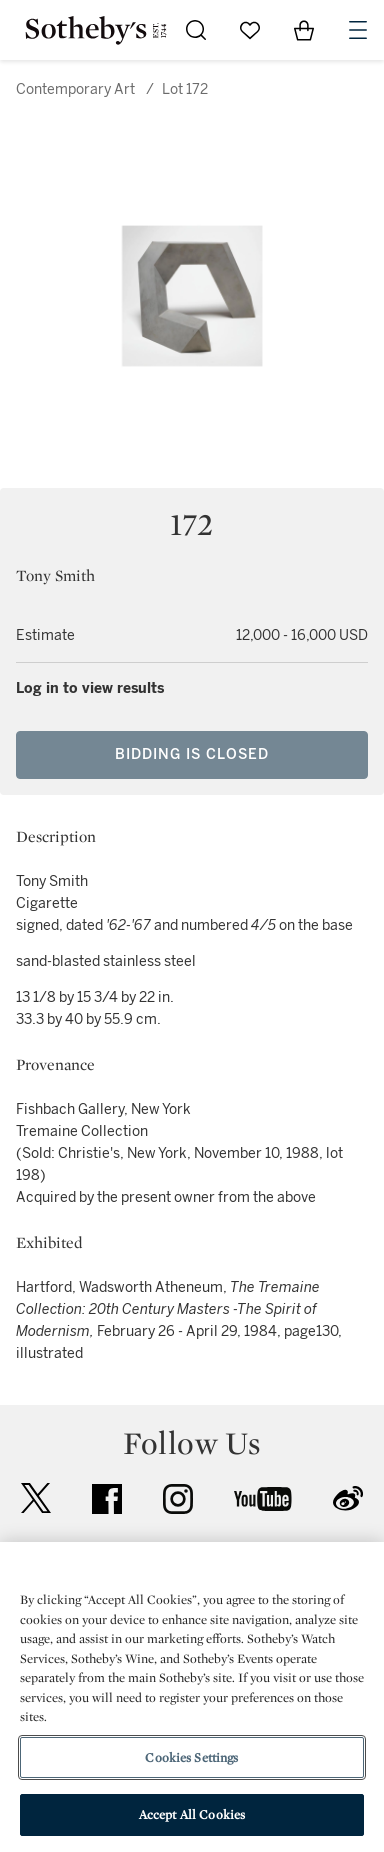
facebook (107, 1499)
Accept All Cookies (192, 1814)
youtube (263, 1499)
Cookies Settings (191, 1757)
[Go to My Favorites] (250, 30)
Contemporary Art (75, 89)
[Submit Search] (196, 30)
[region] (192, 1697)
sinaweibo (348, 1498)
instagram (178, 1499)
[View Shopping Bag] (304, 30)
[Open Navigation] (358, 30)
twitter (36, 1498)
